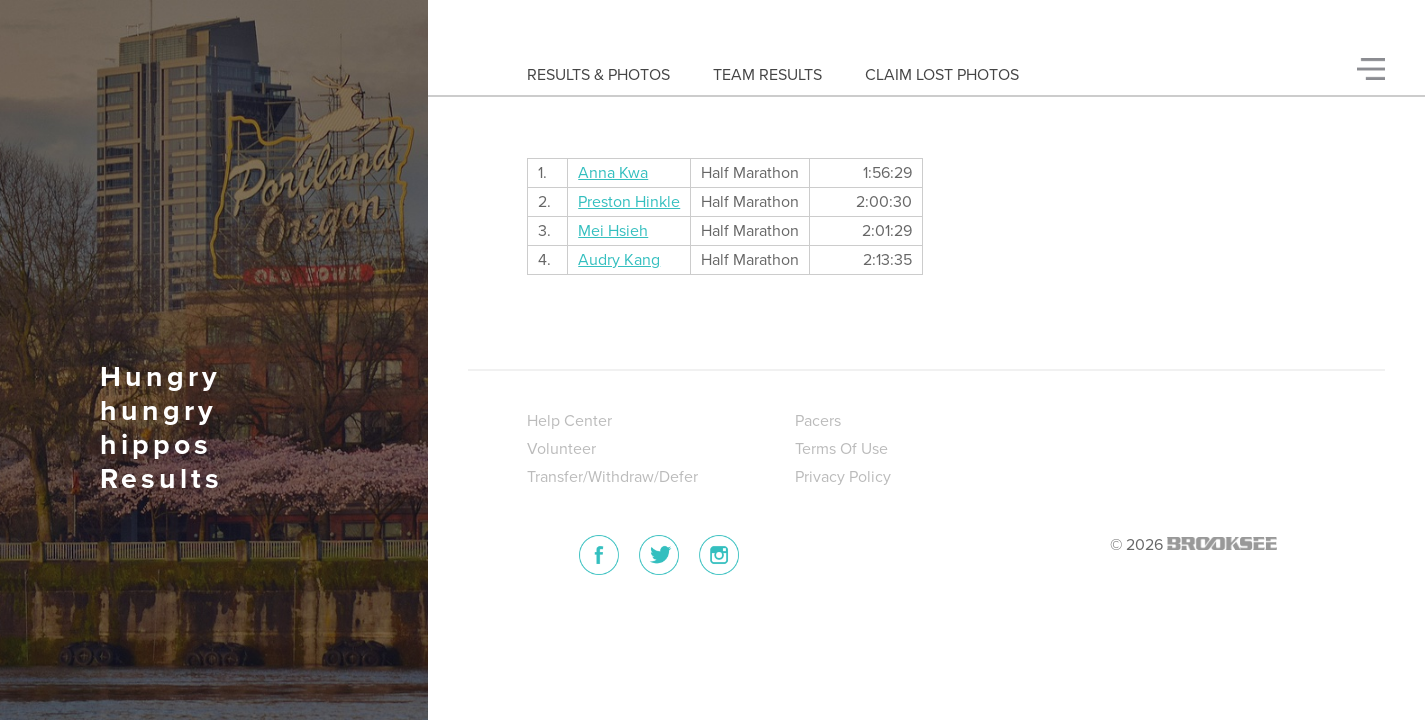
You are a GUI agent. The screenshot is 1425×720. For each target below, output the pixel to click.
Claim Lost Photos (942, 75)
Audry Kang (619, 260)
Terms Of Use (841, 449)
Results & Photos (598, 75)
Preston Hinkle (629, 202)
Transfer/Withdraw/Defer (612, 477)
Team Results (767, 75)
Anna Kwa (613, 173)
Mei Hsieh (613, 231)
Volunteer (561, 449)
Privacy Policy (843, 477)
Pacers (818, 421)
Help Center (569, 421)
